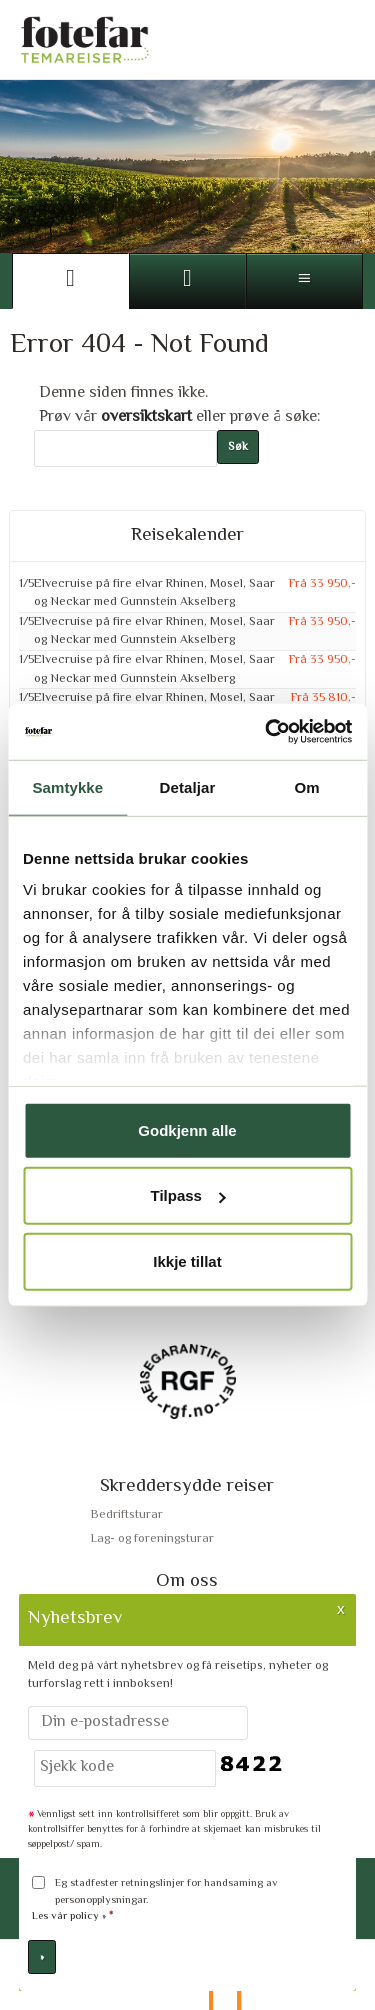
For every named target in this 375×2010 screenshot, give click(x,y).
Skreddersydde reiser (187, 1486)
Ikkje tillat (187, 1260)
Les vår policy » (69, 1916)
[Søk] (125, 448)
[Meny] (304, 281)
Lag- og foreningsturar (152, 1539)
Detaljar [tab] (188, 786)
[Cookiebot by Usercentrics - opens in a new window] (267, 732)
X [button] (341, 1608)
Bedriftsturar (127, 1515)
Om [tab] (307, 786)
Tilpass (188, 1195)
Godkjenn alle (187, 1129)
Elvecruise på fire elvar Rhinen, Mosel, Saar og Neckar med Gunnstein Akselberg (154, 593)
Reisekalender (187, 536)
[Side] (70, 281)
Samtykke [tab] (67, 786)
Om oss (187, 1581)
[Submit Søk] (238, 447)
